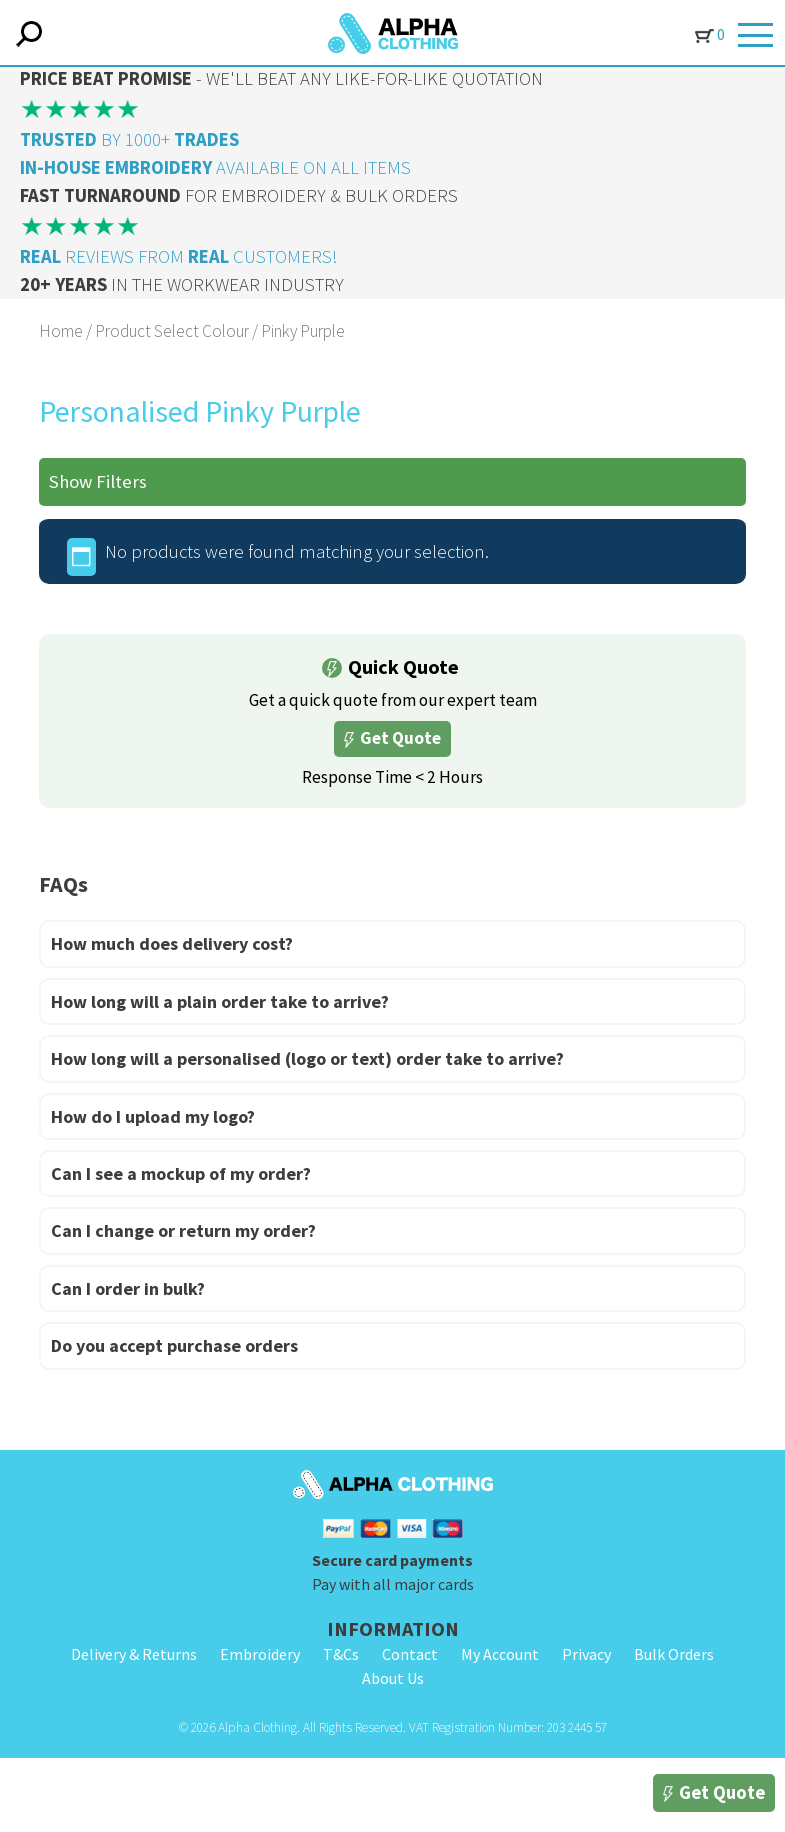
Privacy (586, 1654)
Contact (410, 1654)
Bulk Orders (674, 1654)
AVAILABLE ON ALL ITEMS (215, 167)
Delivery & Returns (134, 1654)
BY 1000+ (129, 139)
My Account (500, 1654)
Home (61, 331)
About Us (393, 1678)
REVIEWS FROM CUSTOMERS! (178, 256)
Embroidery (260, 1654)
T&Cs (341, 1654)
